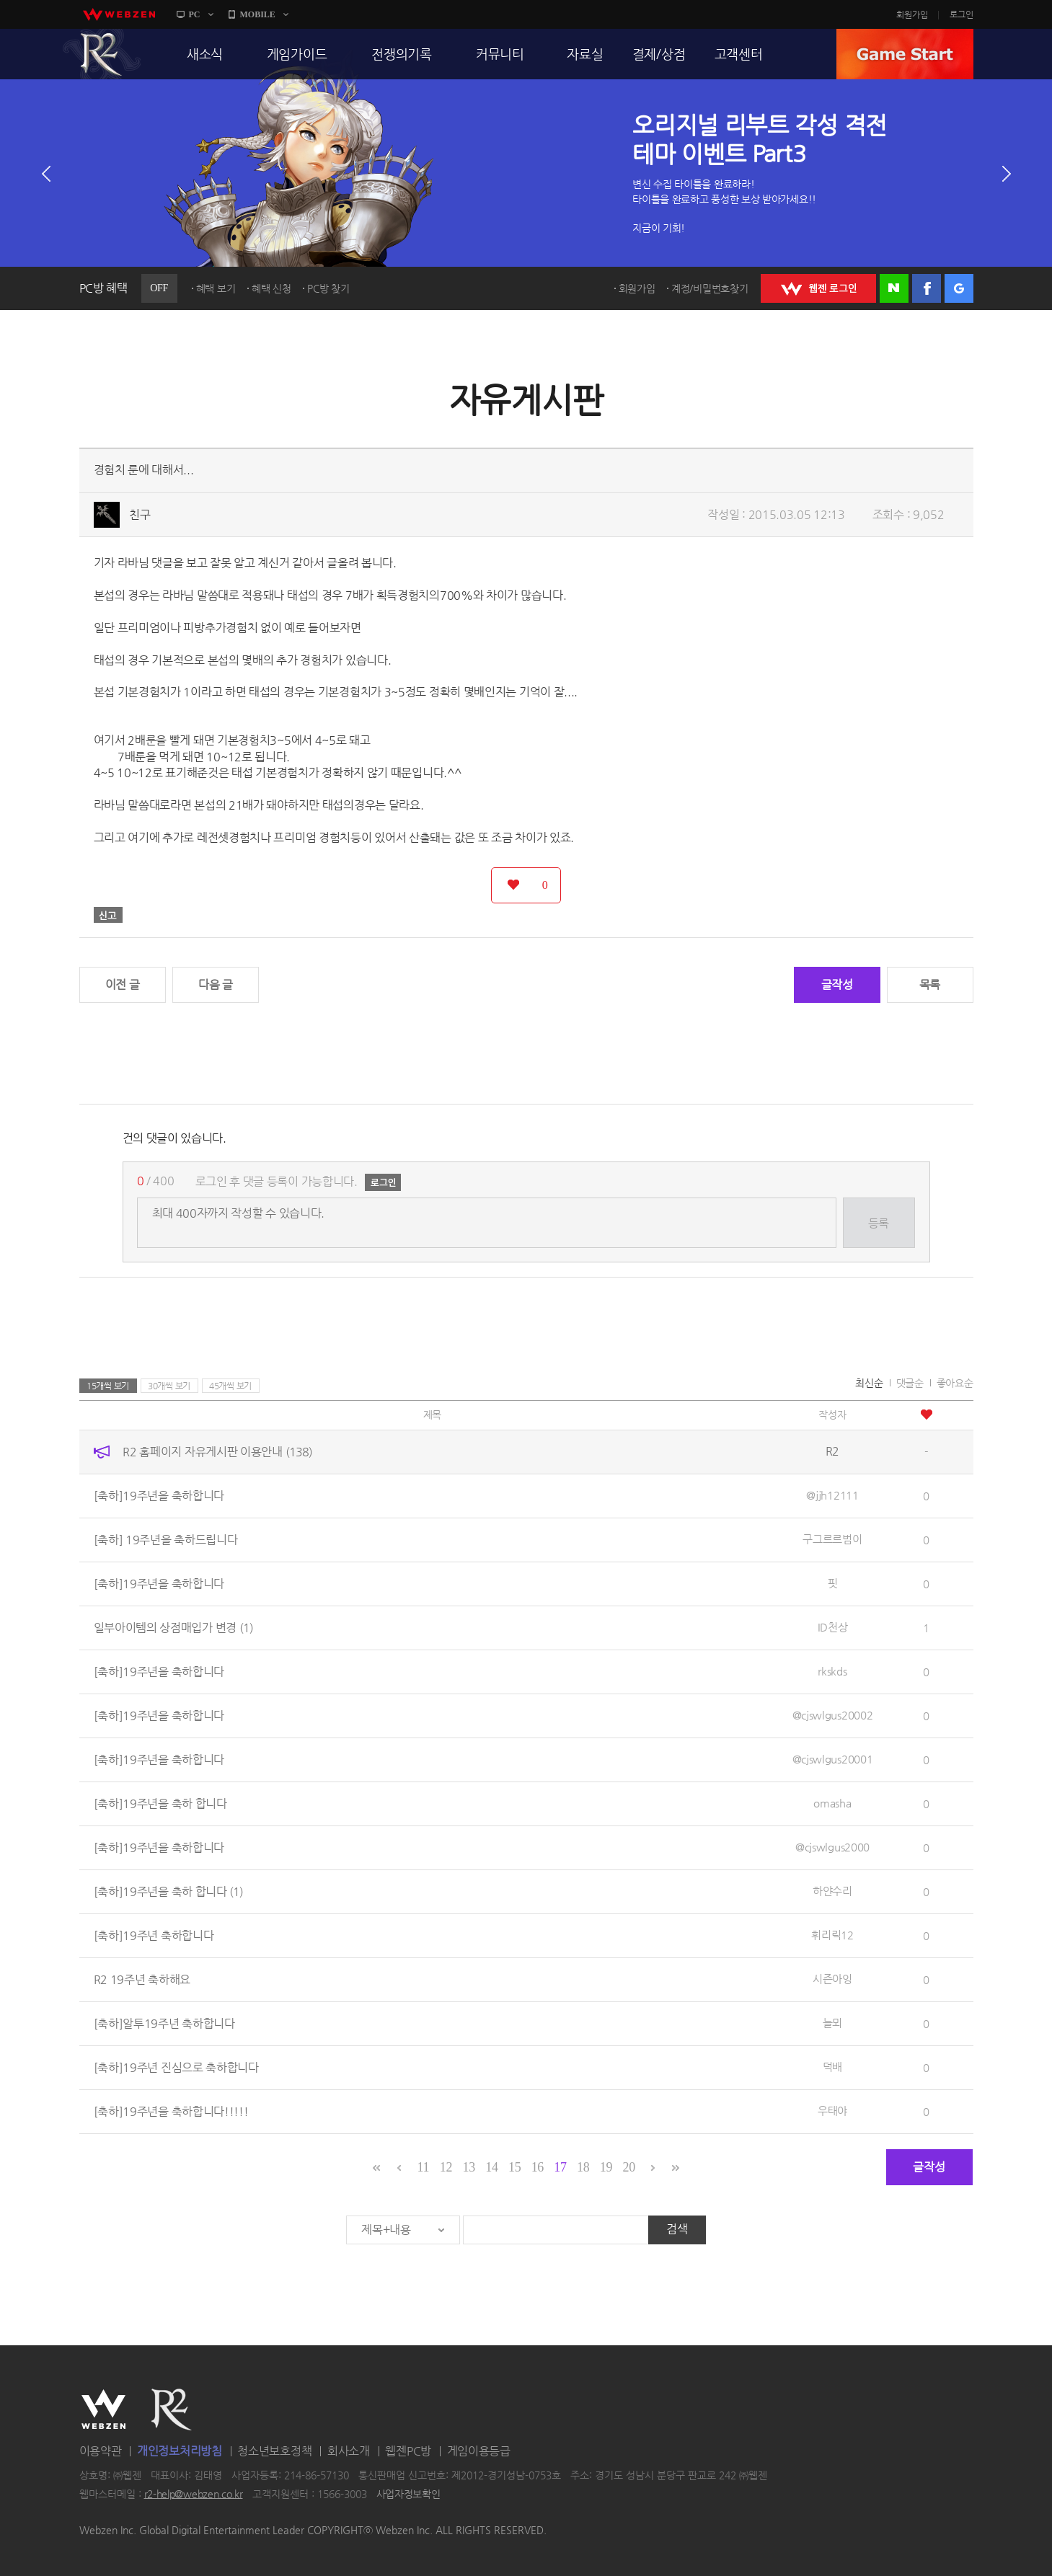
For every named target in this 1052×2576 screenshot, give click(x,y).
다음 (1006, 173)
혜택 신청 (271, 288)
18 (583, 2167)
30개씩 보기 (169, 1386)
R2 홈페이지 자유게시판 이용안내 (217, 1452)
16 (537, 2167)
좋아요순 (955, 1383)
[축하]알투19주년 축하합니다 (164, 2023)
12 (446, 2167)
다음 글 (215, 984)
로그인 (961, 14)
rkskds (832, 1671)
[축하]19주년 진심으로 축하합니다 (176, 2067)
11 (423, 2167)
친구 (139, 514)
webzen (119, 14)
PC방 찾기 (328, 288)
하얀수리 (832, 1891)
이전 (46, 173)
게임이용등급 (478, 2451)
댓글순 (910, 1383)
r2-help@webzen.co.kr (193, 2494)
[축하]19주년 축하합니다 (154, 1935)
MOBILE (257, 14)
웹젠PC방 (408, 2451)
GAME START (904, 54)
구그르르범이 (832, 1539)
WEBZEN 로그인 (818, 288)
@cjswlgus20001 (832, 1759)
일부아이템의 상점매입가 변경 (173, 1627)
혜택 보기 (216, 288)
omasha (832, 1803)
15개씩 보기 (108, 1386)
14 (491, 2167)
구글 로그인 (959, 288)
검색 (676, 2229)
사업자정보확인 (408, 2494)
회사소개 (348, 2451)
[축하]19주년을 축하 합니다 (160, 1803)
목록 (929, 984)
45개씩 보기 (230, 1386)
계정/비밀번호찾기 (709, 288)
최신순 (869, 1383)
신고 (108, 915)
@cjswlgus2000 (832, 1847)
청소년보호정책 (274, 2451)
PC (194, 14)
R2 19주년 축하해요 (142, 1979)
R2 (102, 54)
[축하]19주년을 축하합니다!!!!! (171, 2111)
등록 (878, 1223)
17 (560, 2167)
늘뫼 (832, 2023)
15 (514, 2167)
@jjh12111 (832, 1495)
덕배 (832, 2067)
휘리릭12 (832, 1935)
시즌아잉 (832, 1979)
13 (469, 2167)
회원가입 (912, 14)
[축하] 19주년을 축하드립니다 (166, 1539)
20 (628, 2167)
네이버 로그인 (894, 288)
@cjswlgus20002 (832, 1715)
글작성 (837, 984)
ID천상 (833, 1627)
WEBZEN (103, 2409)
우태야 (832, 2110)
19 (606, 2167)
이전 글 (122, 984)
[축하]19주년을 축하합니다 (159, 1495)
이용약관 (100, 2451)
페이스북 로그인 (926, 288)
